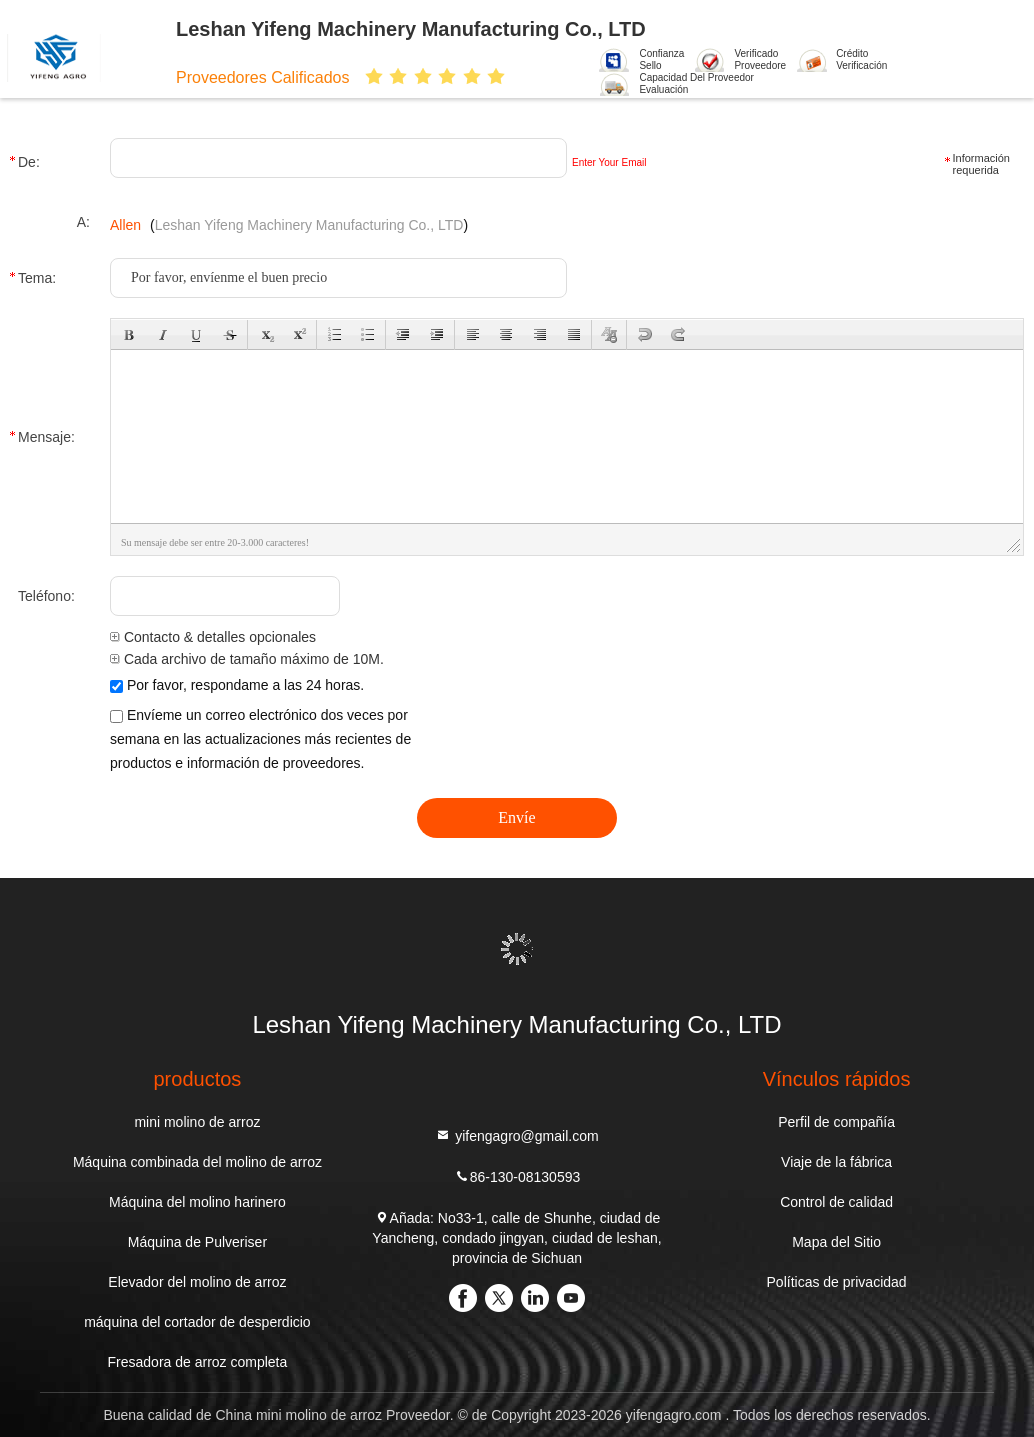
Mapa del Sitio (836, 1242)
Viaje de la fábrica (836, 1162)
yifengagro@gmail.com (516, 1135)
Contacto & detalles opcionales (213, 637)
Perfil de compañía (836, 1122)
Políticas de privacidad (837, 1282)
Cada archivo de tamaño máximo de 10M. (247, 659)
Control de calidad (836, 1202)
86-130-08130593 (517, 1176)
